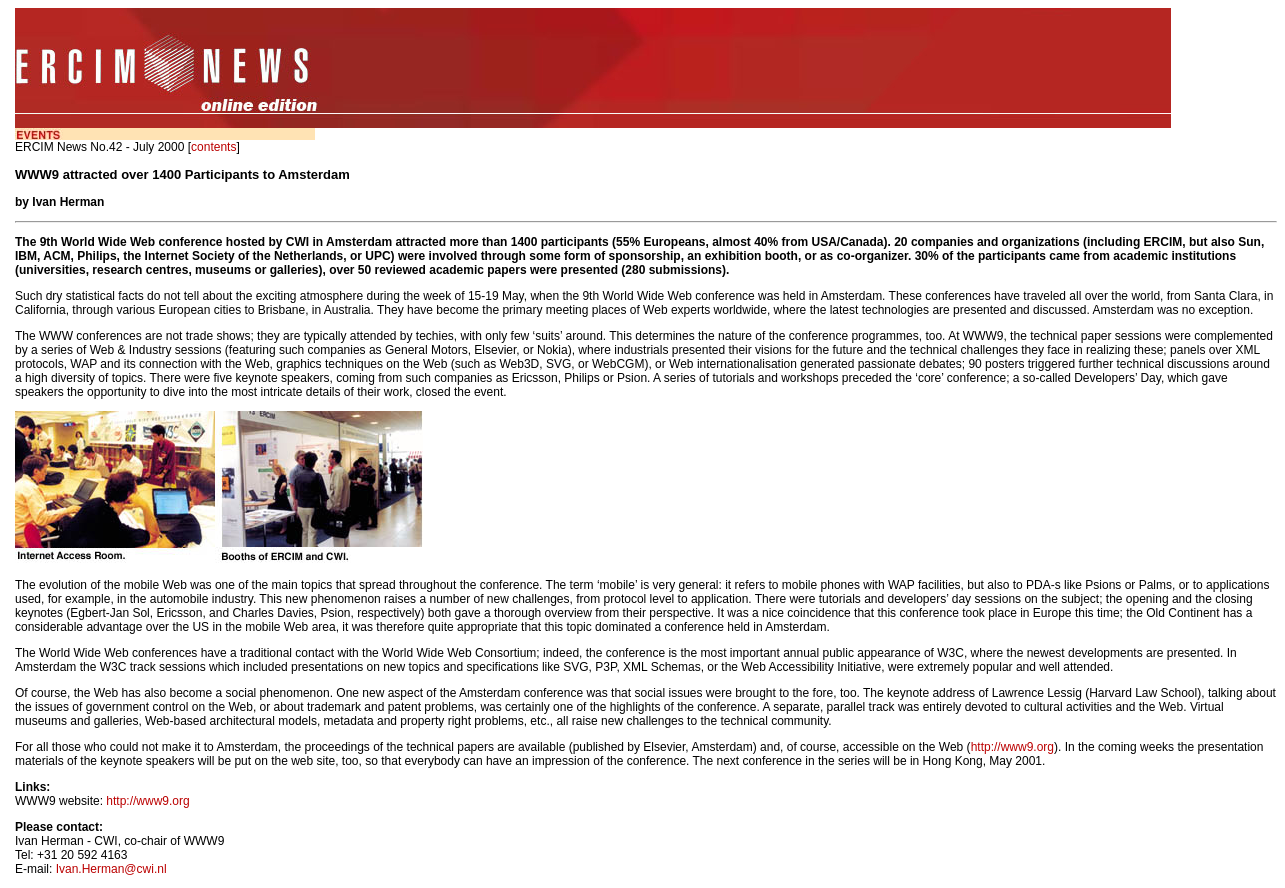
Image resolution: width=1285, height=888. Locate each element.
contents (213, 147)
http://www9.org (1012, 747)
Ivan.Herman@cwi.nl (111, 869)
